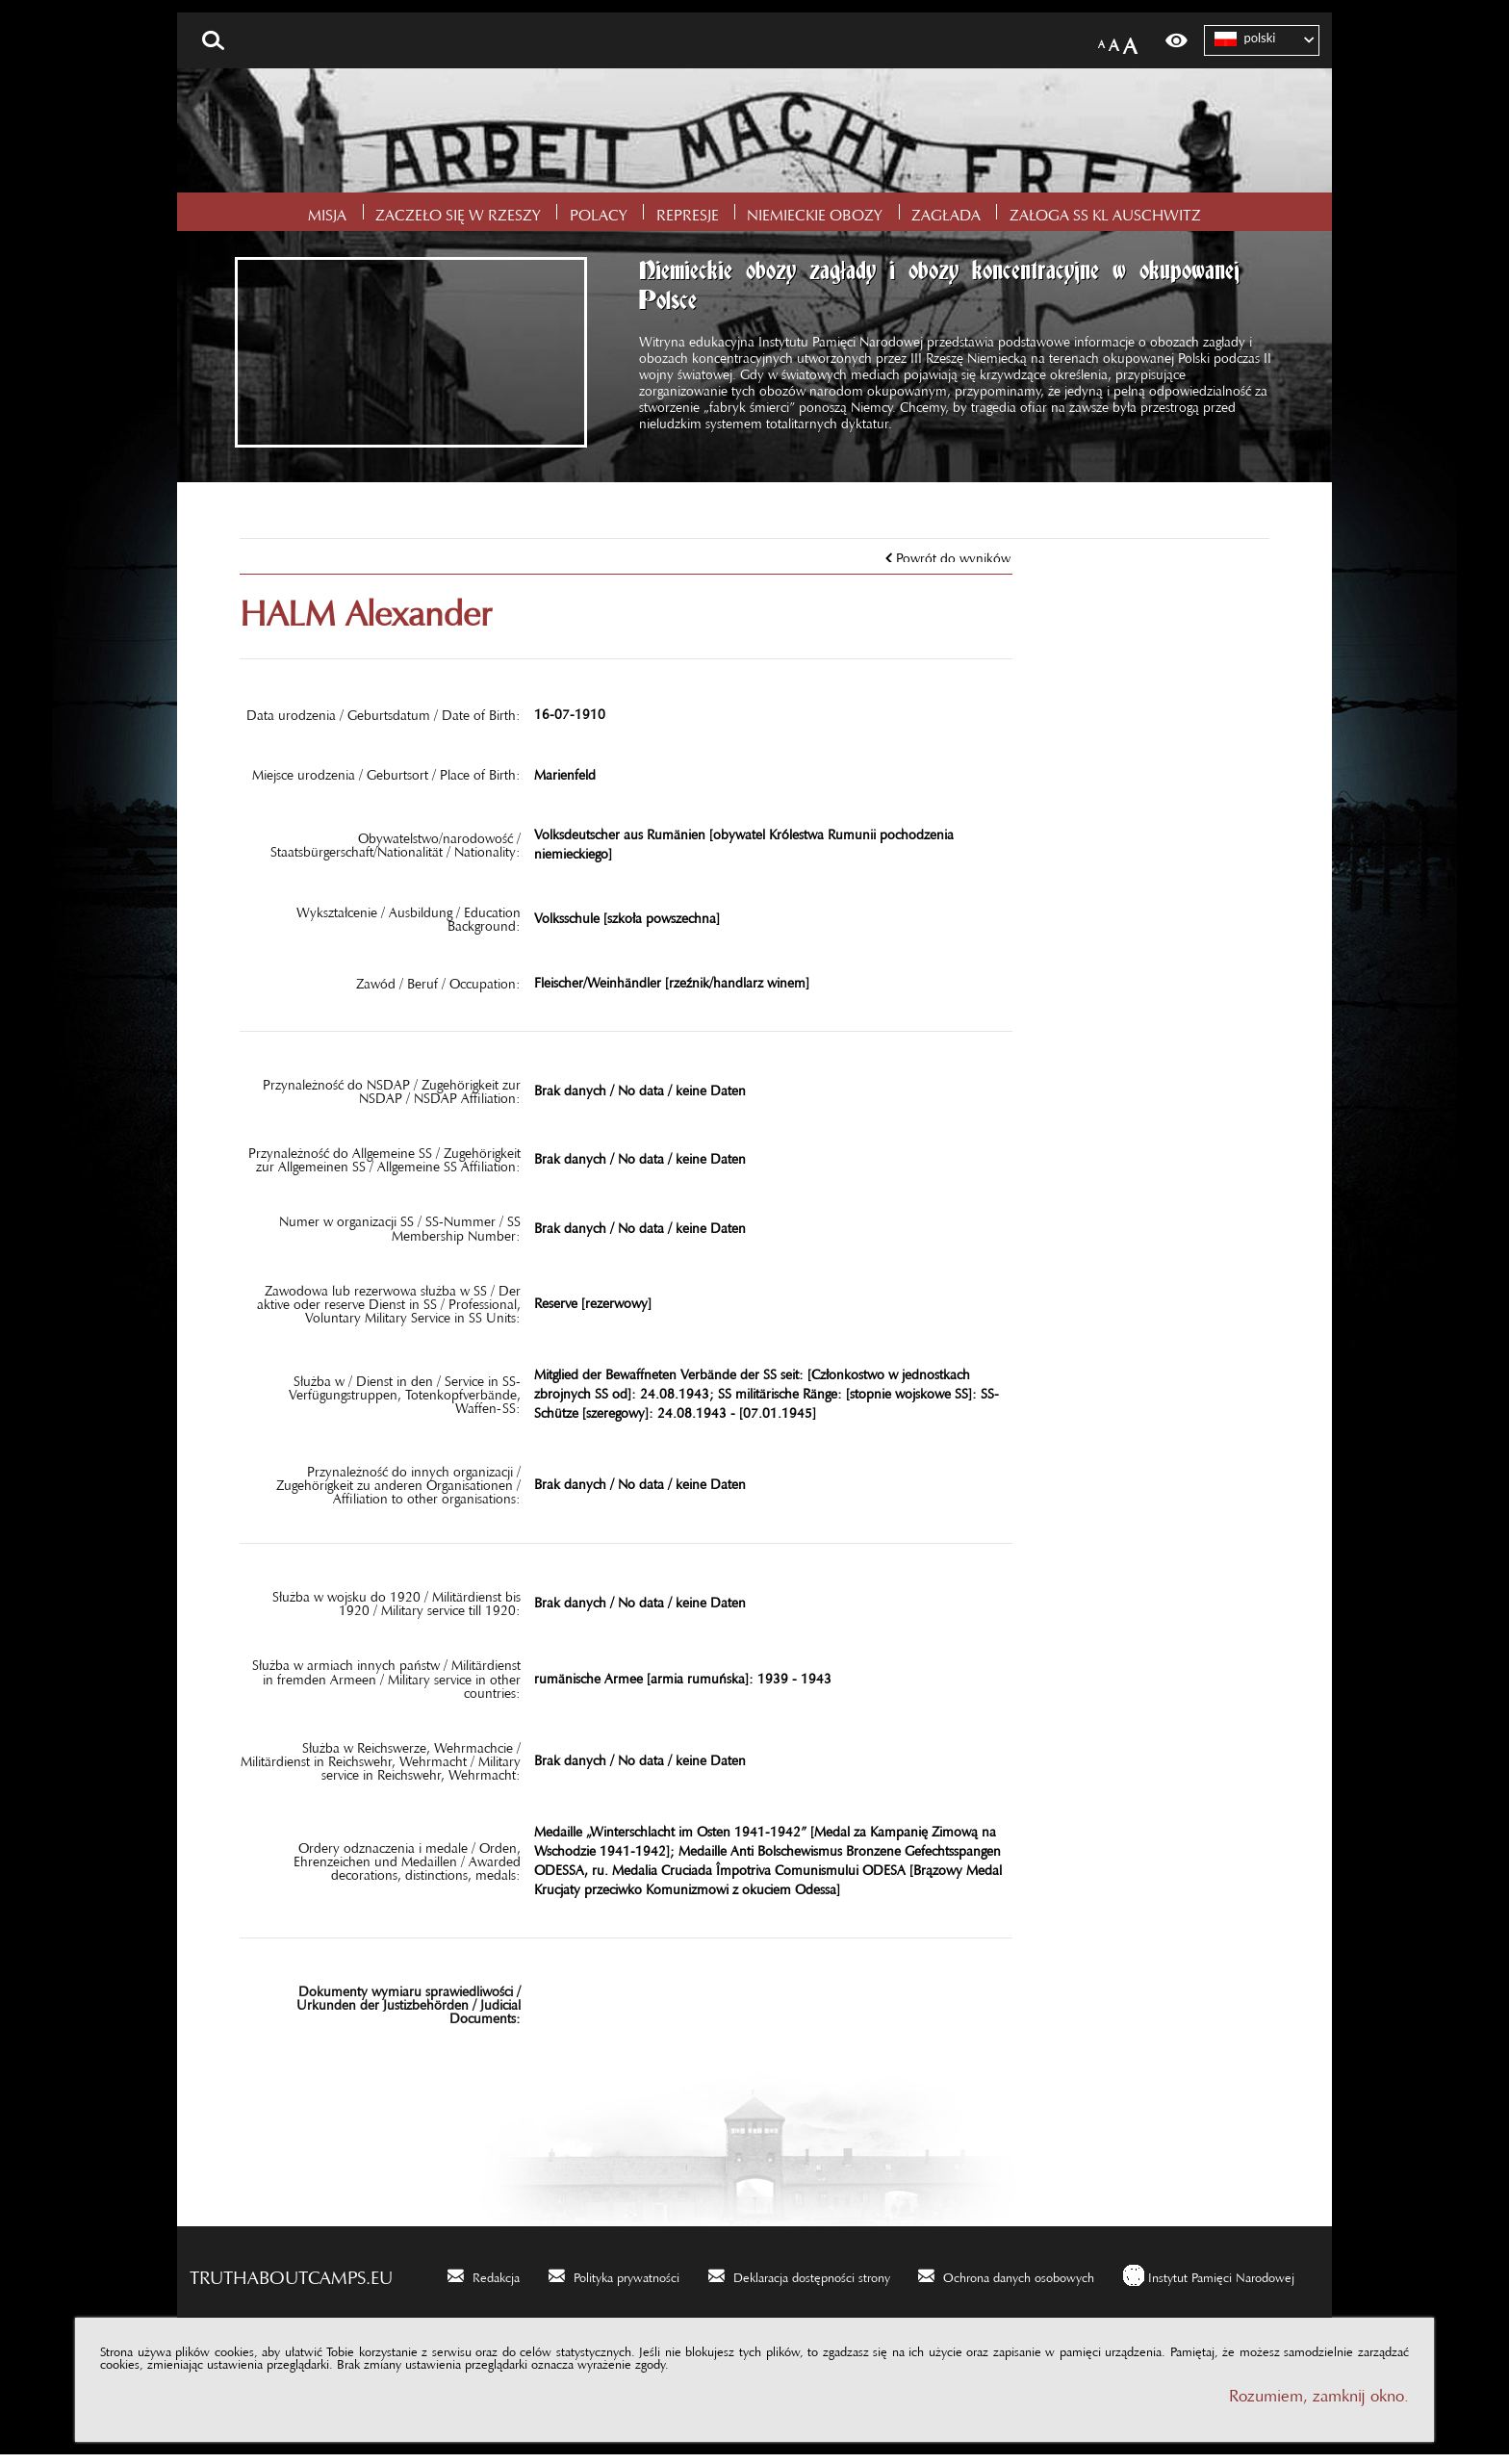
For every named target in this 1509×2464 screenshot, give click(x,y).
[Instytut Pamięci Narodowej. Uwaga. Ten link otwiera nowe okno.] (1208, 2284)
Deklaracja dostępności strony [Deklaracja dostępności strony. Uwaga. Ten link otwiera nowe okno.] (811, 2284)
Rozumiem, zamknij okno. (1319, 2401)
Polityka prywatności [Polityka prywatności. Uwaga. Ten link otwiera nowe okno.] (626, 2284)
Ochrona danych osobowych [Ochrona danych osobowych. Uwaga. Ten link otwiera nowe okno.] (1018, 2284)
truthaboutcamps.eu (291, 2282)
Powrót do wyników (953, 564)
